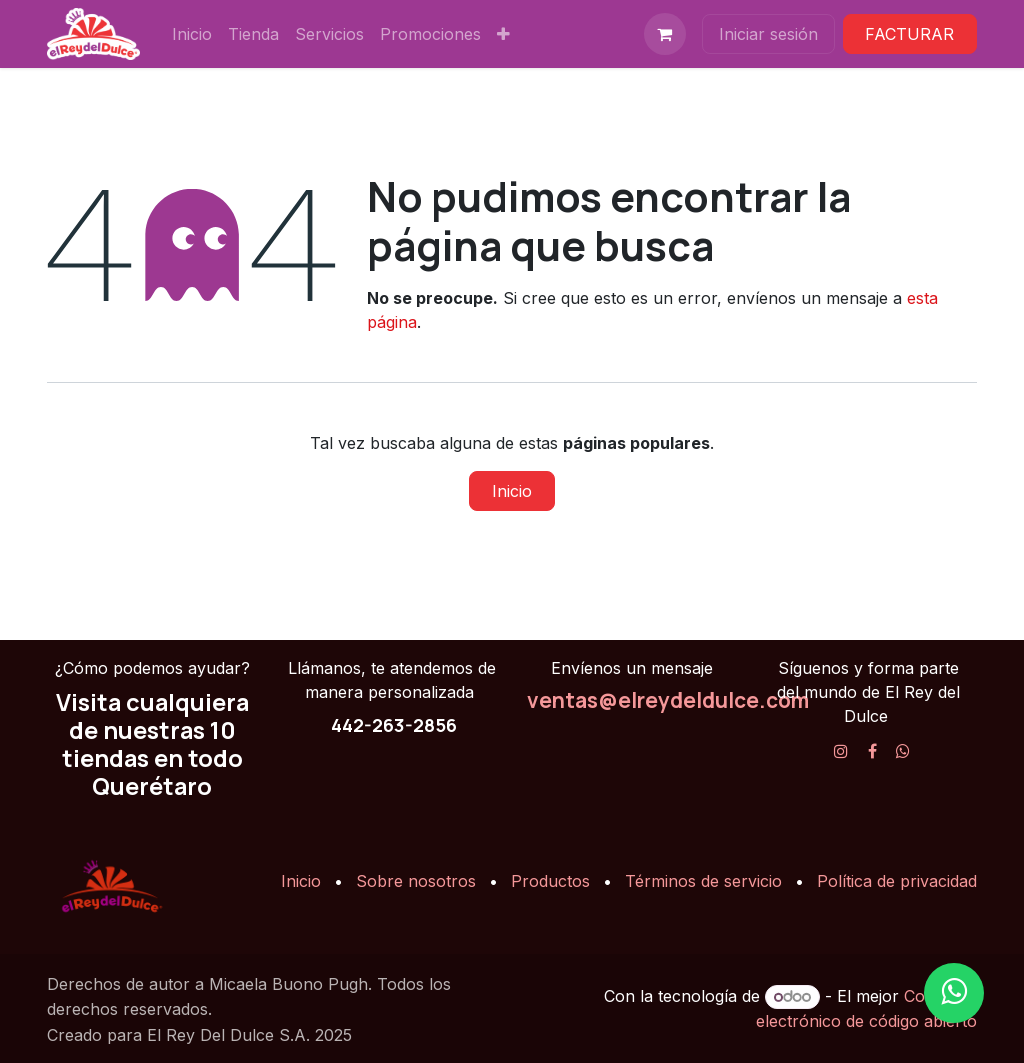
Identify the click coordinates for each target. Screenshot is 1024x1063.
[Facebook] (872, 751)
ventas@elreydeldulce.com (668, 700)
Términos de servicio (703, 881)
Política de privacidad (897, 881)
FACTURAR (909, 34)
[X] (903, 751)
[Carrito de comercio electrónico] (665, 34)
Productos (550, 881)
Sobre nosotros (416, 881)
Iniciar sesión (768, 34)
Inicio (512, 491)
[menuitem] (192, 34)
